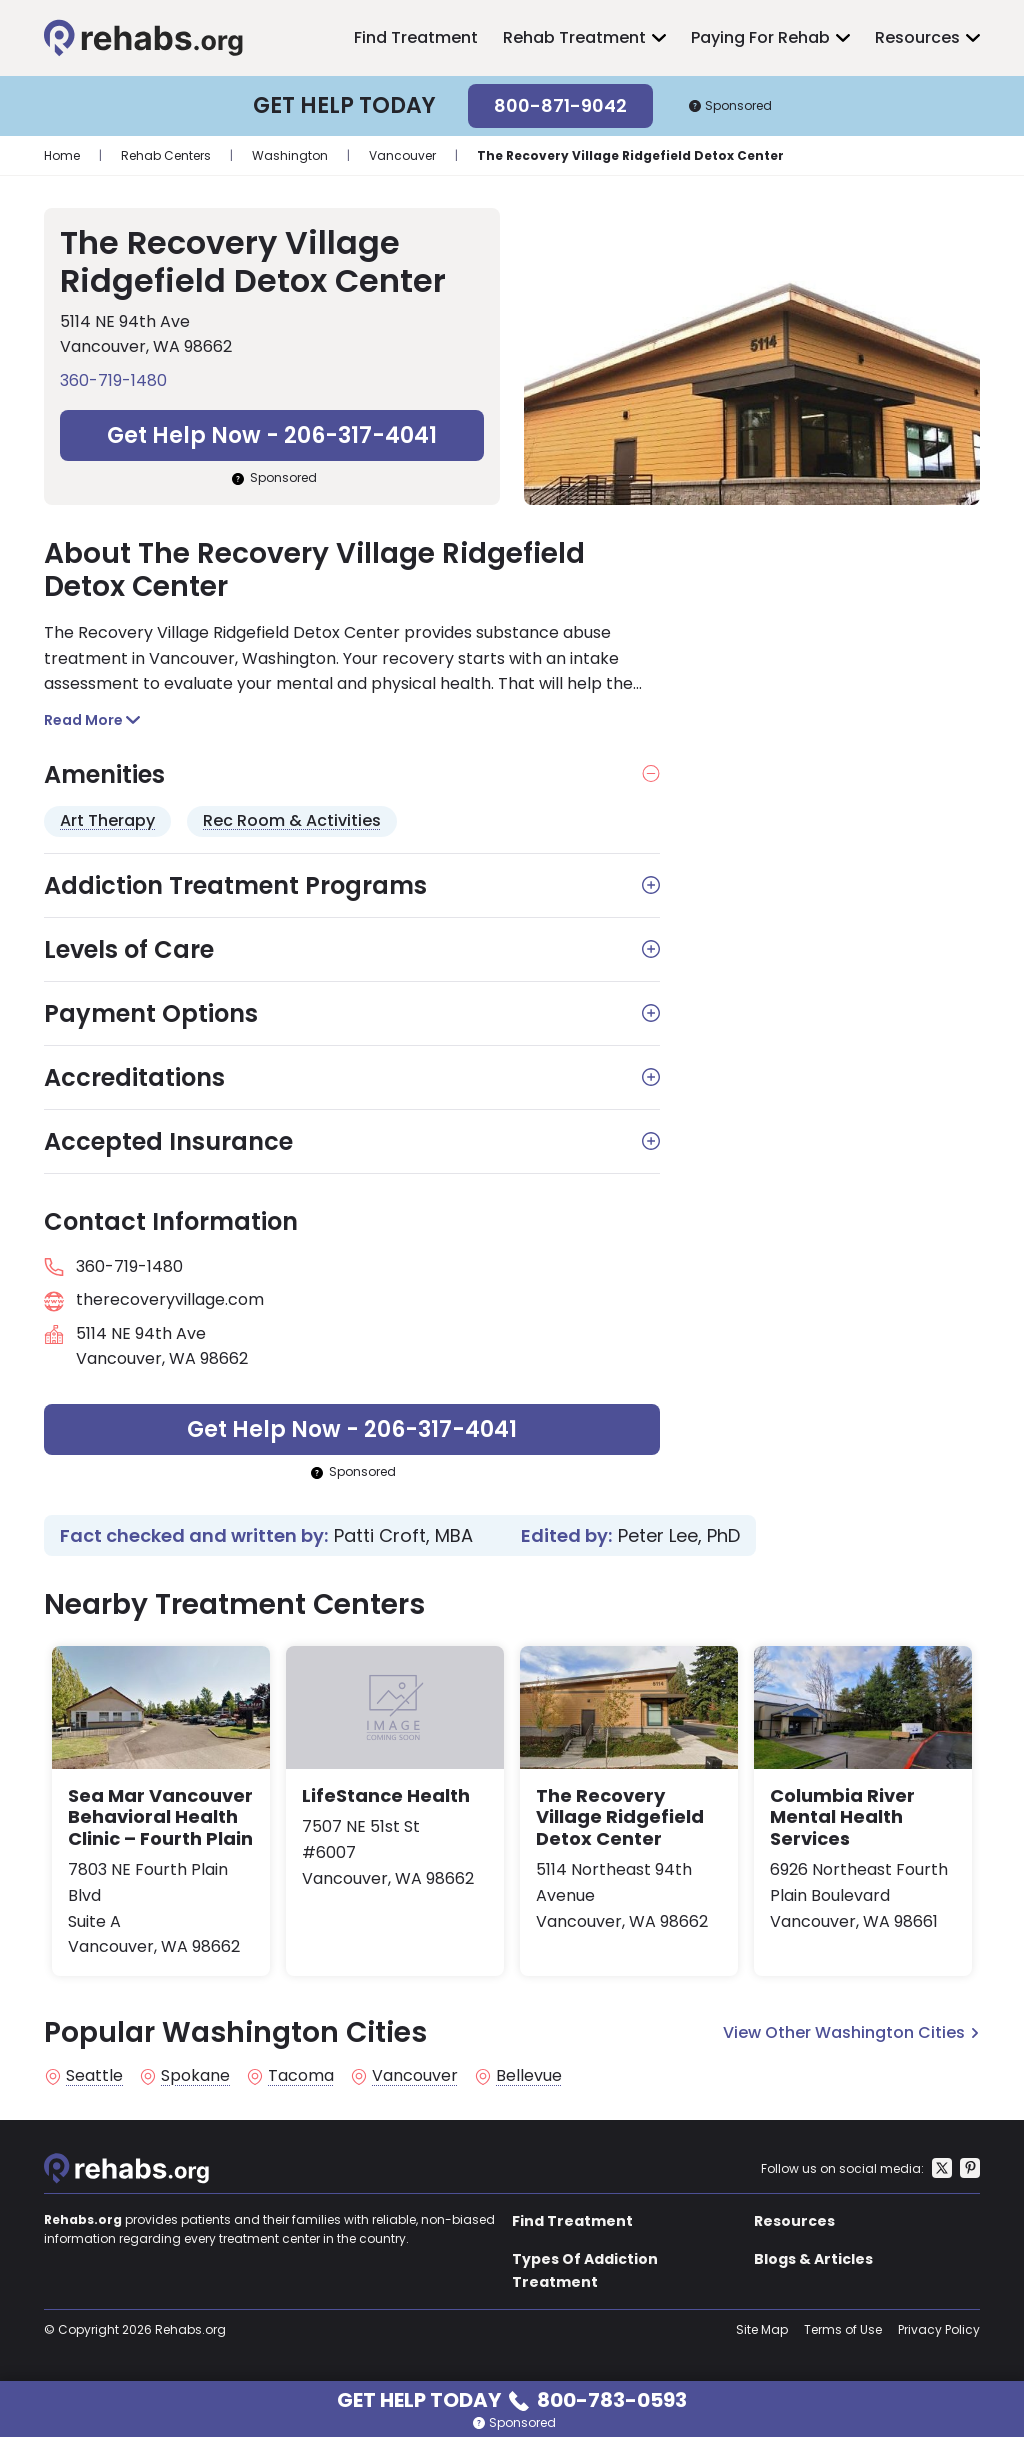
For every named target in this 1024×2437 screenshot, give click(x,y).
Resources (917, 37)
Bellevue (529, 2076)
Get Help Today (512, 2398)
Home (62, 155)
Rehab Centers (166, 155)
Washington (290, 155)
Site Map (762, 2329)
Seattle (94, 2076)
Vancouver (402, 155)
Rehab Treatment (574, 37)
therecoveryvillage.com (170, 1299)
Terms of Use (843, 2329)
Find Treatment (416, 37)
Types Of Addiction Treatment (585, 2270)
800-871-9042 (560, 105)
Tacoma (301, 2076)
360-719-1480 (113, 380)
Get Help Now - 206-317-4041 (272, 435)
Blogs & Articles (813, 2259)
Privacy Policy (939, 2329)
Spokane (195, 2076)
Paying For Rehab (760, 37)
